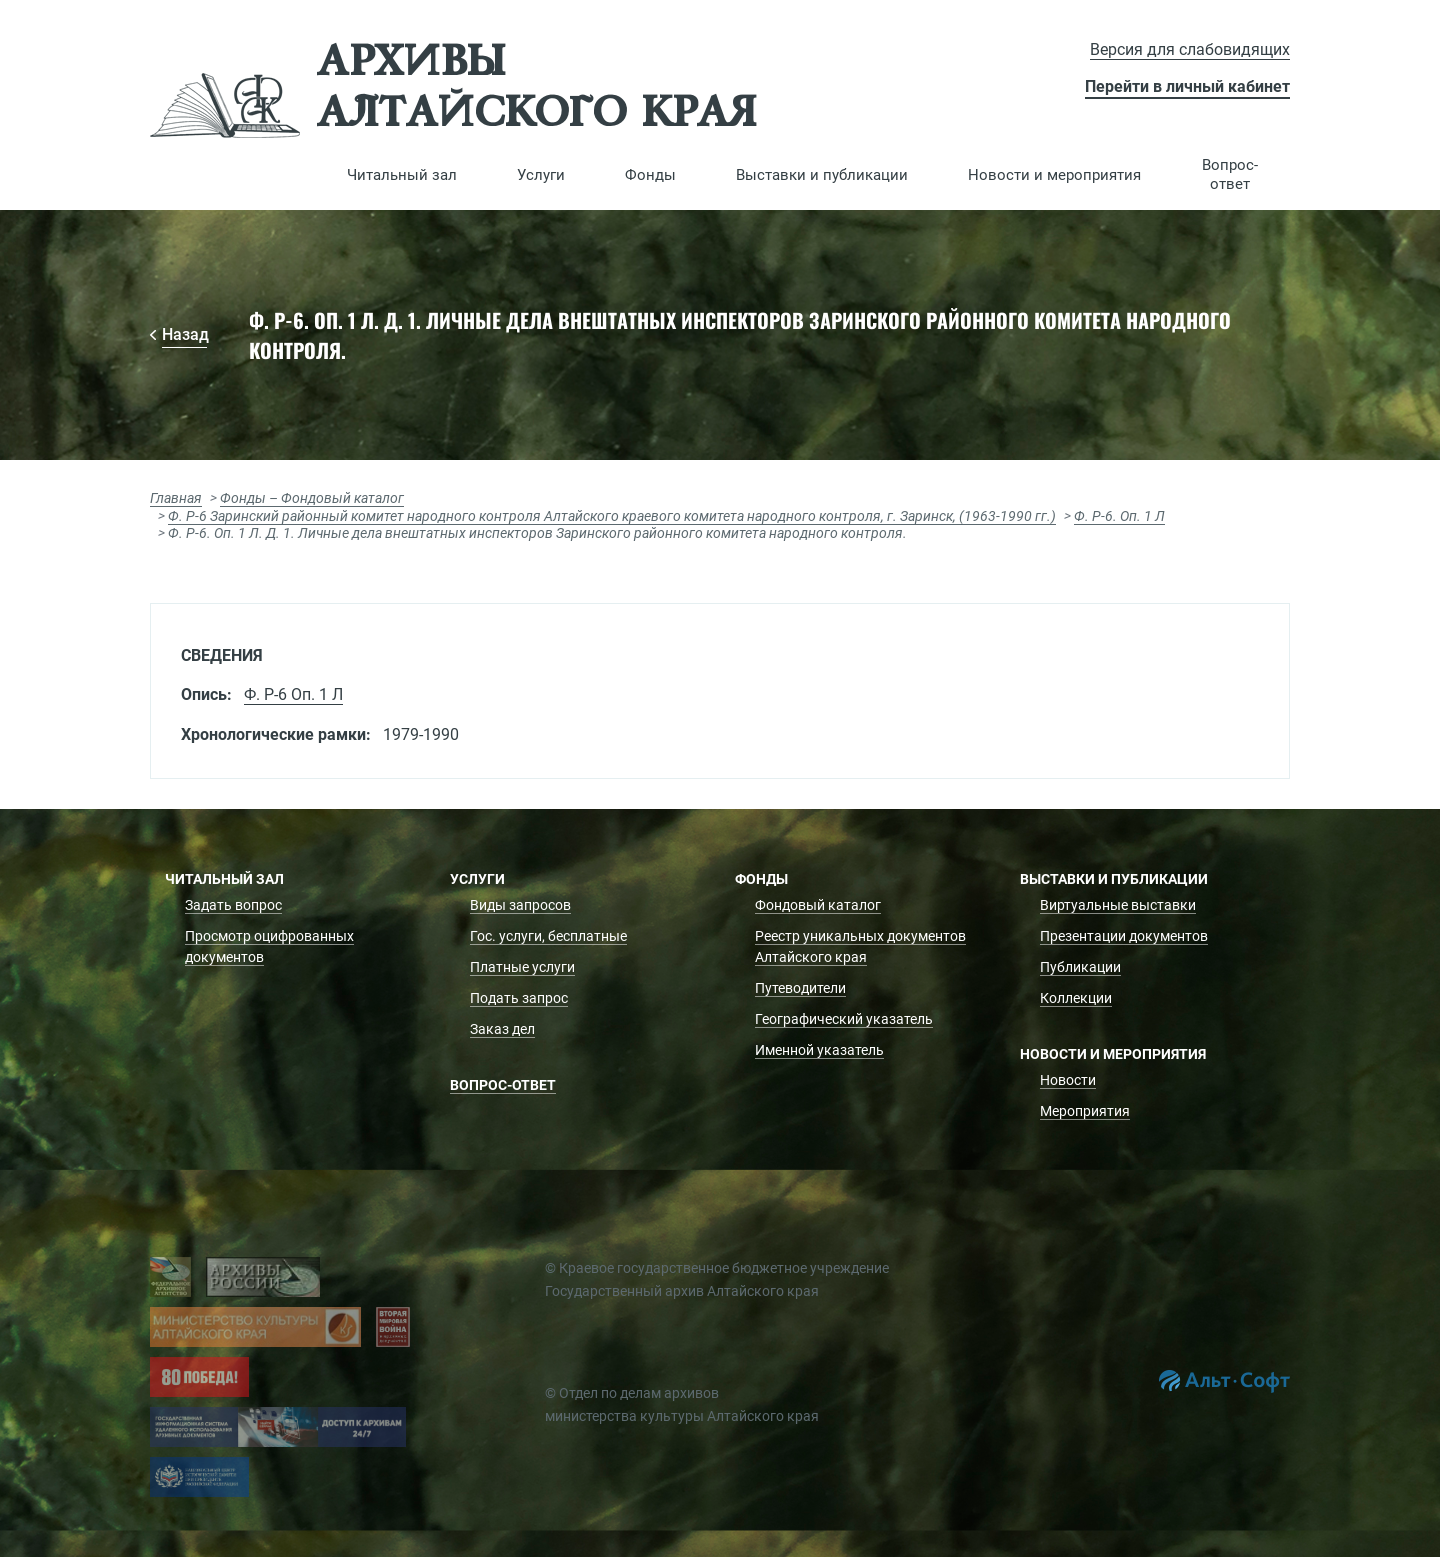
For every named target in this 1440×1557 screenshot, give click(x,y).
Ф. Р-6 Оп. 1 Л (293, 694)
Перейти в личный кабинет (1187, 86)
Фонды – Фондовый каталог (312, 498)
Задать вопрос (233, 905)
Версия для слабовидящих (1190, 49)
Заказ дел (502, 1029)
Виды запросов (520, 905)
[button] (402, 175)
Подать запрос (519, 998)
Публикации (1080, 967)
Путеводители (800, 988)
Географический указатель (844, 1019)
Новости (1068, 1080)
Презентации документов (1124, 936)
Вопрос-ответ (1230, 174)
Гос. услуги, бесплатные (548, 936)
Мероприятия (1085, 1111)
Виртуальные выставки (1118, 905)
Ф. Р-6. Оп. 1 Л (1119, 516)
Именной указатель (819, 1050)
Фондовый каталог (818, 905)
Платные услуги (522, 967)
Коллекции (1076, 998)
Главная (176, 498)
